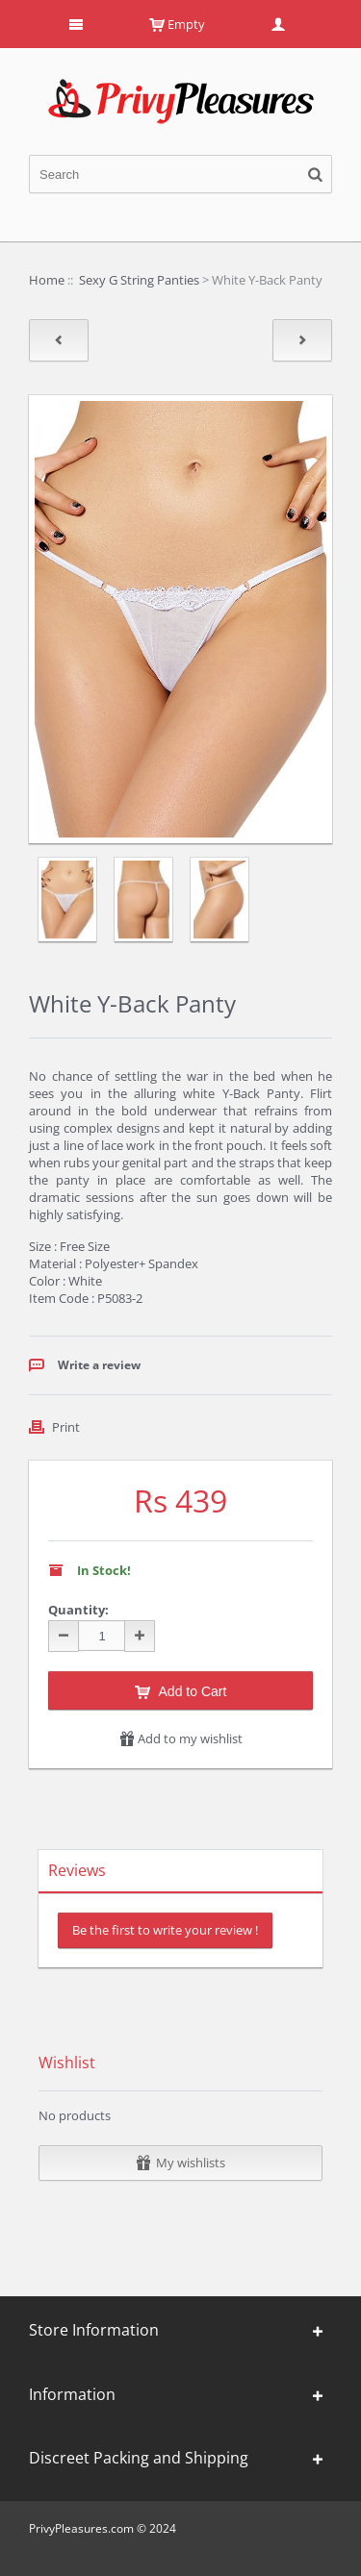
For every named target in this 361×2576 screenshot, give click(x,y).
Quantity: (78, 1609)
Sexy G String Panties (139, 279)
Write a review (99, 1365)
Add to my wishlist (181, 1738)
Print (66, 1427)
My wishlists (180, 2162)
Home (46, 279)
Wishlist (67, 2062)
